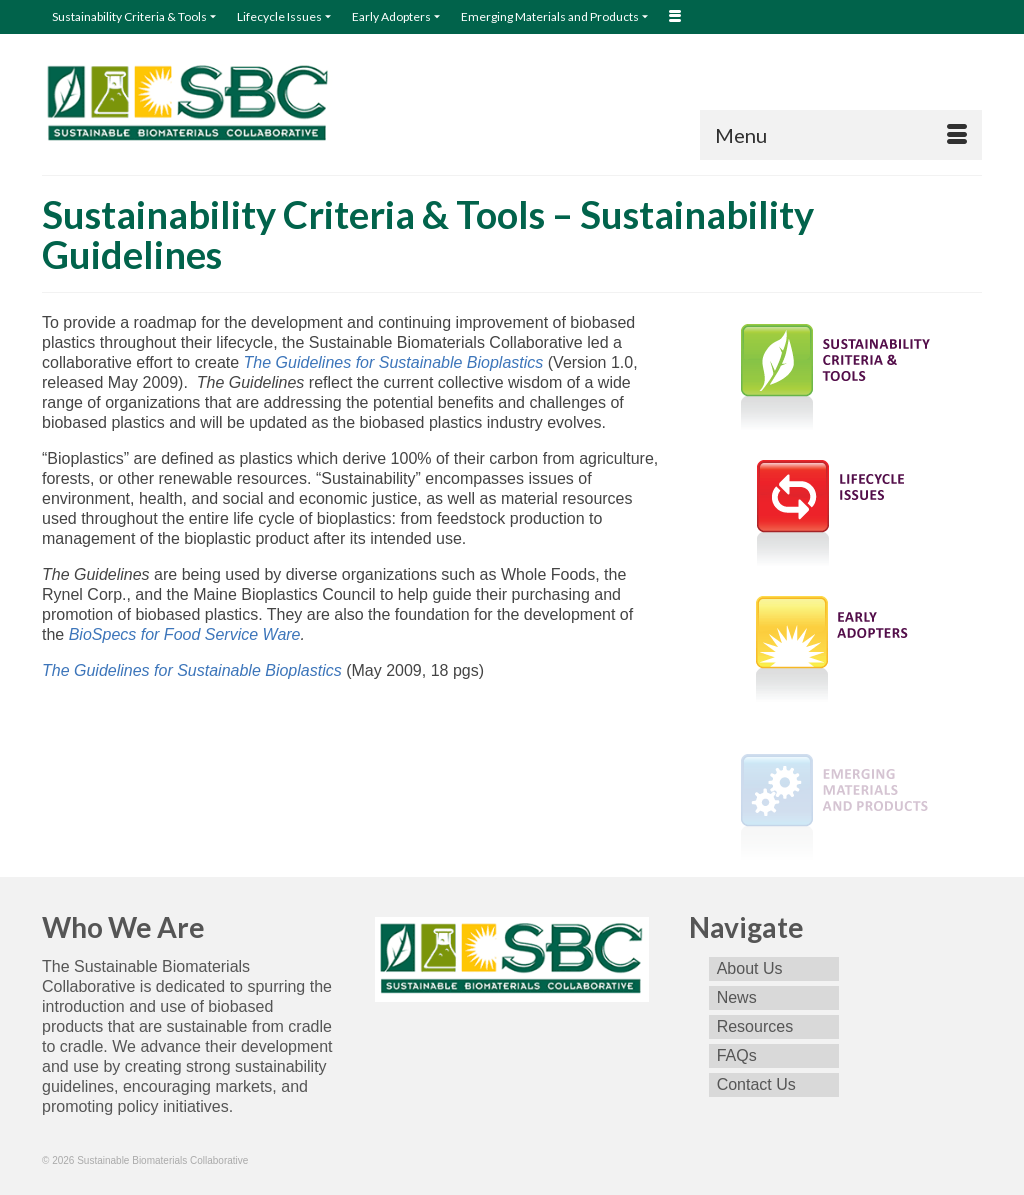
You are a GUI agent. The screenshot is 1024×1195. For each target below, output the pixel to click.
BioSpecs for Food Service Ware (182, 634)
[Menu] (841, 135)
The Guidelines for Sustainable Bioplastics (394, 362)
